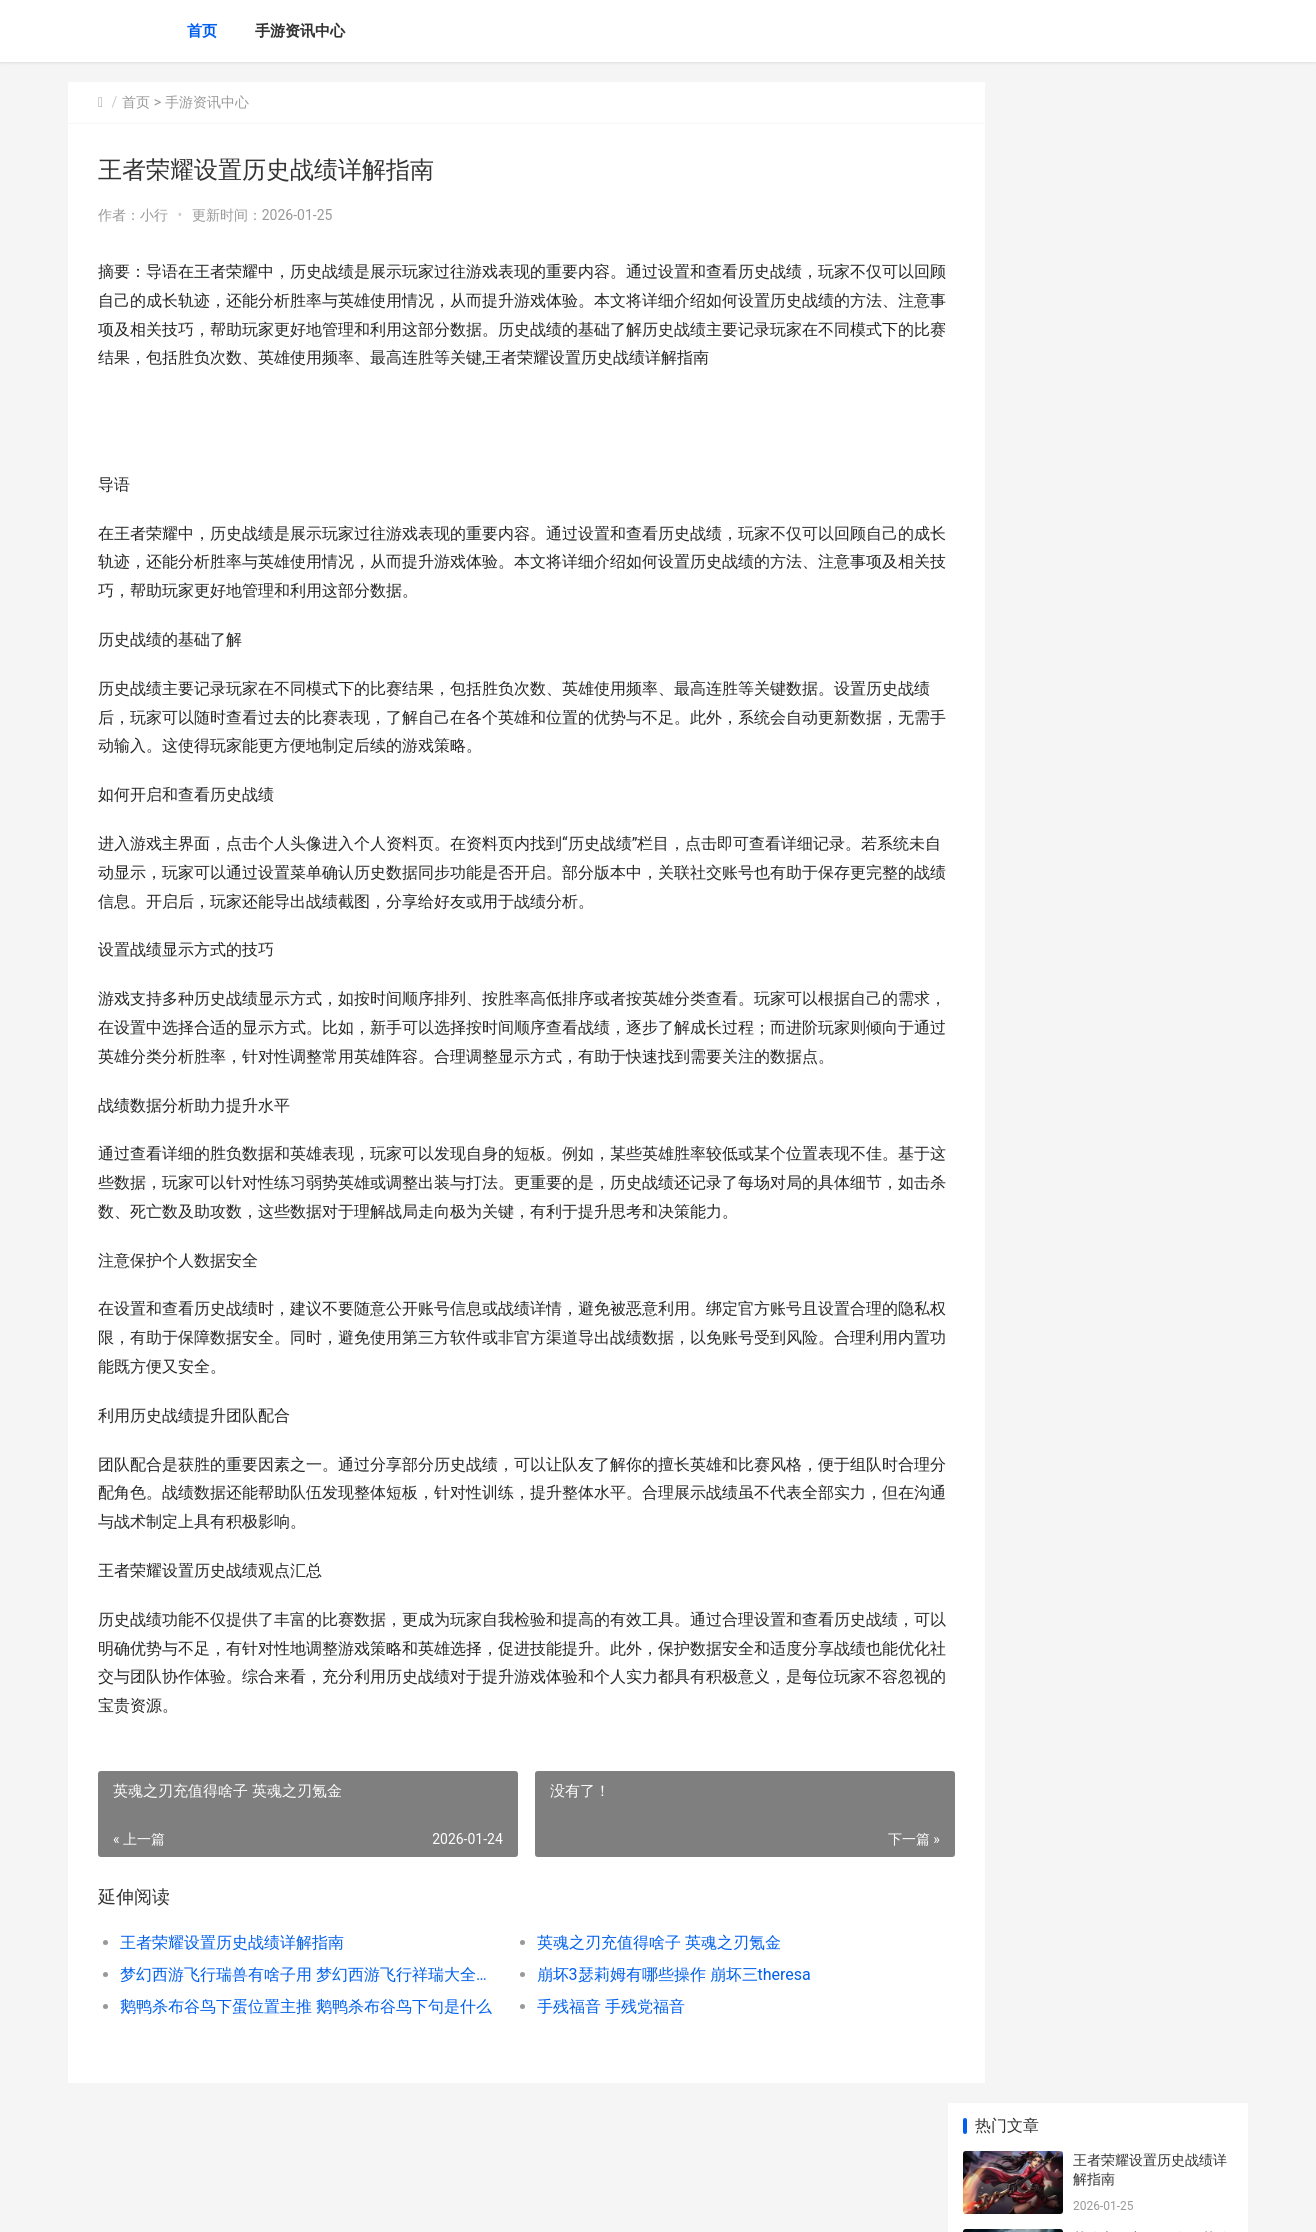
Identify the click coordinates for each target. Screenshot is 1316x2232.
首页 (202, 31)
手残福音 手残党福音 (582, 2035)
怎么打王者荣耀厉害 (1136, 987)
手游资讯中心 (300, 31)
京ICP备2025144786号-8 (346, 2200)
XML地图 (439, 2200)
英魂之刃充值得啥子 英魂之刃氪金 (630, 1971)
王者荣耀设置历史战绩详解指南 (232, 1971)
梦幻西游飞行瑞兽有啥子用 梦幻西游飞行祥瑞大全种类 (294, 2003)
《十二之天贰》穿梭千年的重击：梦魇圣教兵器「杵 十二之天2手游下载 (1150, 1152)
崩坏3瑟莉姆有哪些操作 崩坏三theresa (645, 2003)
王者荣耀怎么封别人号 (1143, 831)
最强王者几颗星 (1122, 1211)
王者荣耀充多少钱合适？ (1150, 753)
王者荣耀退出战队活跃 (1143, 1445)
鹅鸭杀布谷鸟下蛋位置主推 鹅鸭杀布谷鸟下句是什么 (294, 2035)
